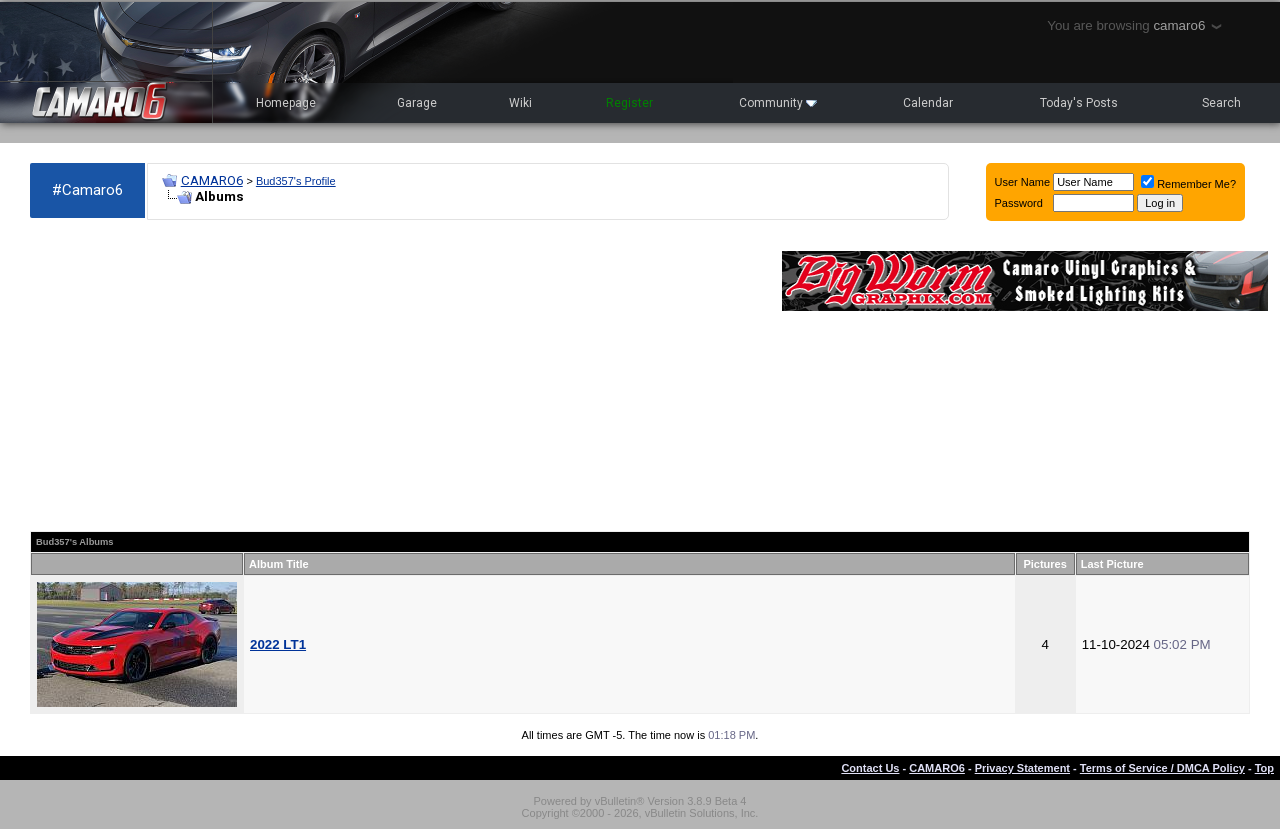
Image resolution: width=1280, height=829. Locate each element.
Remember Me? (1188, 184)
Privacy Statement (1022, 768)
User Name (1023, 182)
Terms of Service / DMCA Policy (1162, 768)
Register (629, 103)
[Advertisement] (396, 376)
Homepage (286, 103)
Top (1264, 768)
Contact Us (870, 768)
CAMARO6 (212, 180)
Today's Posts (1079, 103)
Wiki (520, 103)
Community (778, 103)
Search (1221, 103)
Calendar (928, 103)
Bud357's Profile (296, 181)
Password (1019, 203)
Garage (417, 103)
